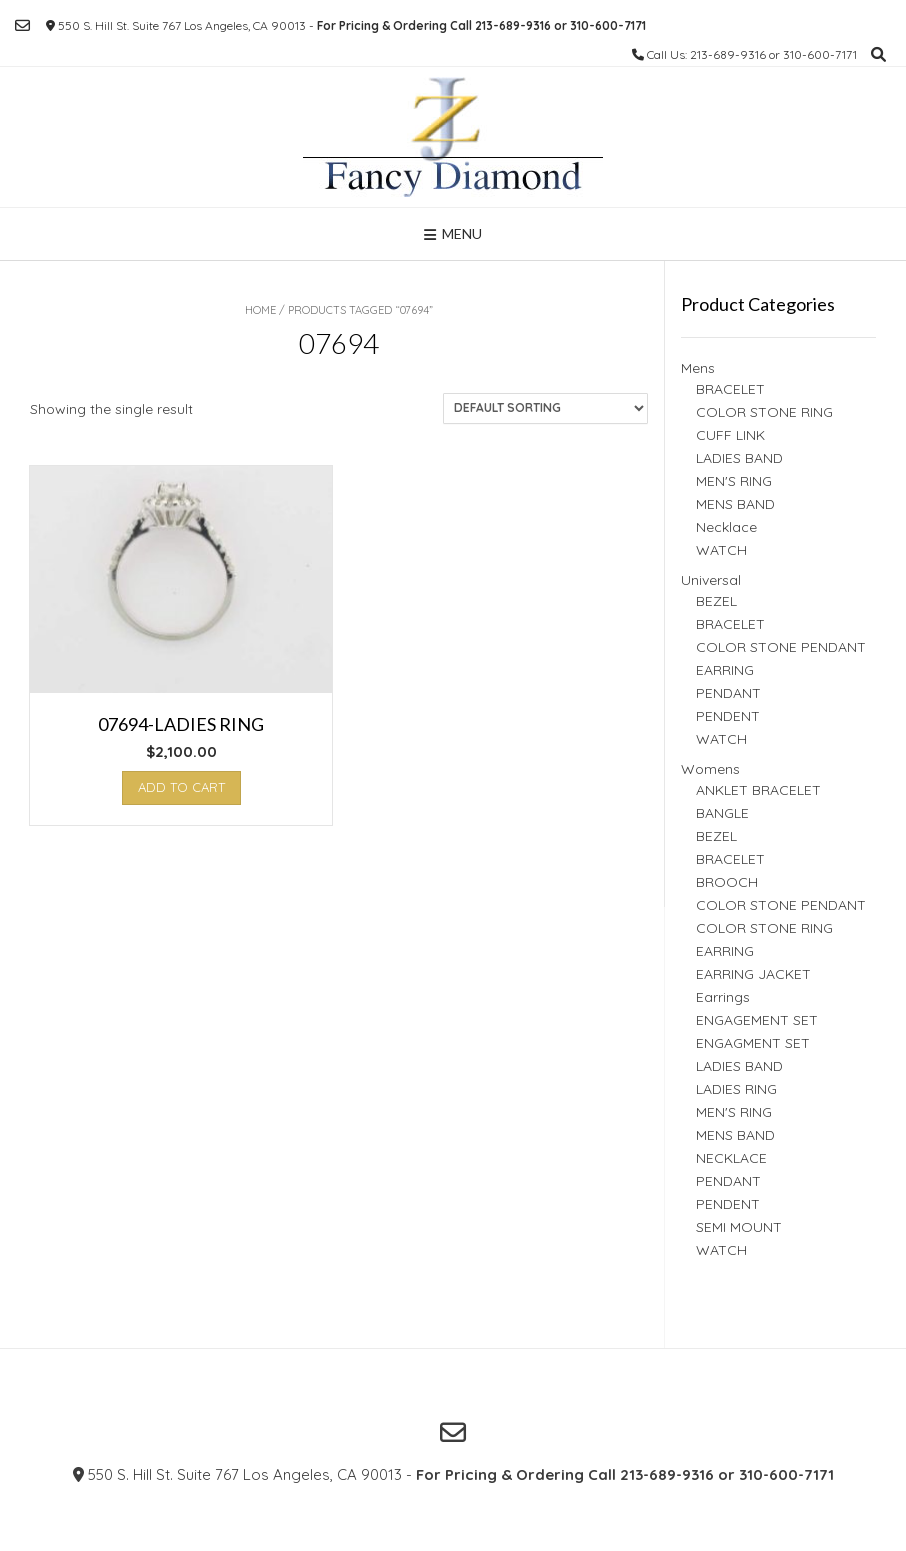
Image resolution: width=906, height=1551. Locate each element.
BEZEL (716, 601)
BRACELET (730, 389)
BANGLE (722, 813)
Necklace (726, 527)
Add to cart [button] (181, 787)
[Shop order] (545, 408)
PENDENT (728, 716)
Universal (711, 580)
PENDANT (728, 693)
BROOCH (727, 882)
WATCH (721, 550)
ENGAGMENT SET (753, 1043)
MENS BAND (735, 504)
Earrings (723, 997)
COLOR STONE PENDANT (781, 647)
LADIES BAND (739, 458)
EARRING (725, 670)
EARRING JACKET (753, 974)
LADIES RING (736, 1089)
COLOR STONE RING (764, 412)
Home (260, 310)
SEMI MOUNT (739, 1227)
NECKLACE (731, 1158)
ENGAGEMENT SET (757, 1020)
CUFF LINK (730, 435)
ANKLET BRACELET (758, 790)
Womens (710, 769)
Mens (698, 368)
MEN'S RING (734, 481)
